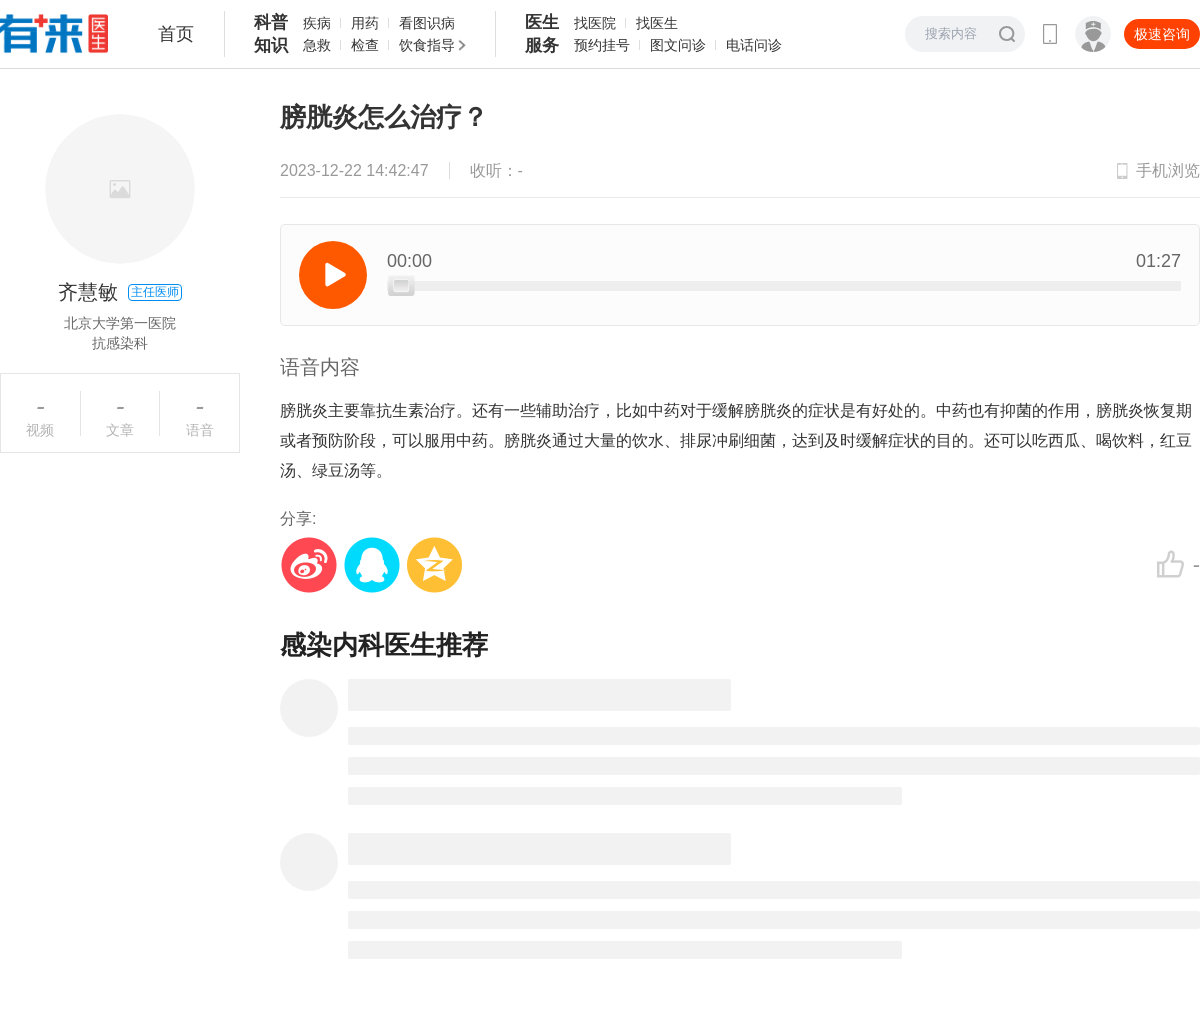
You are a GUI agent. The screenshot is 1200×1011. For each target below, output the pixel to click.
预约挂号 (602, 45)
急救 (317, 45)
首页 (176, 34)
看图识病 (427, 23)
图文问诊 (678, 45)
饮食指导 (427, 45)
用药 (365, 23)
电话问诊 (754, 45)
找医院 (595, 23)
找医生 (657, 23)
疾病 (317, 23)
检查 (365, 45)
